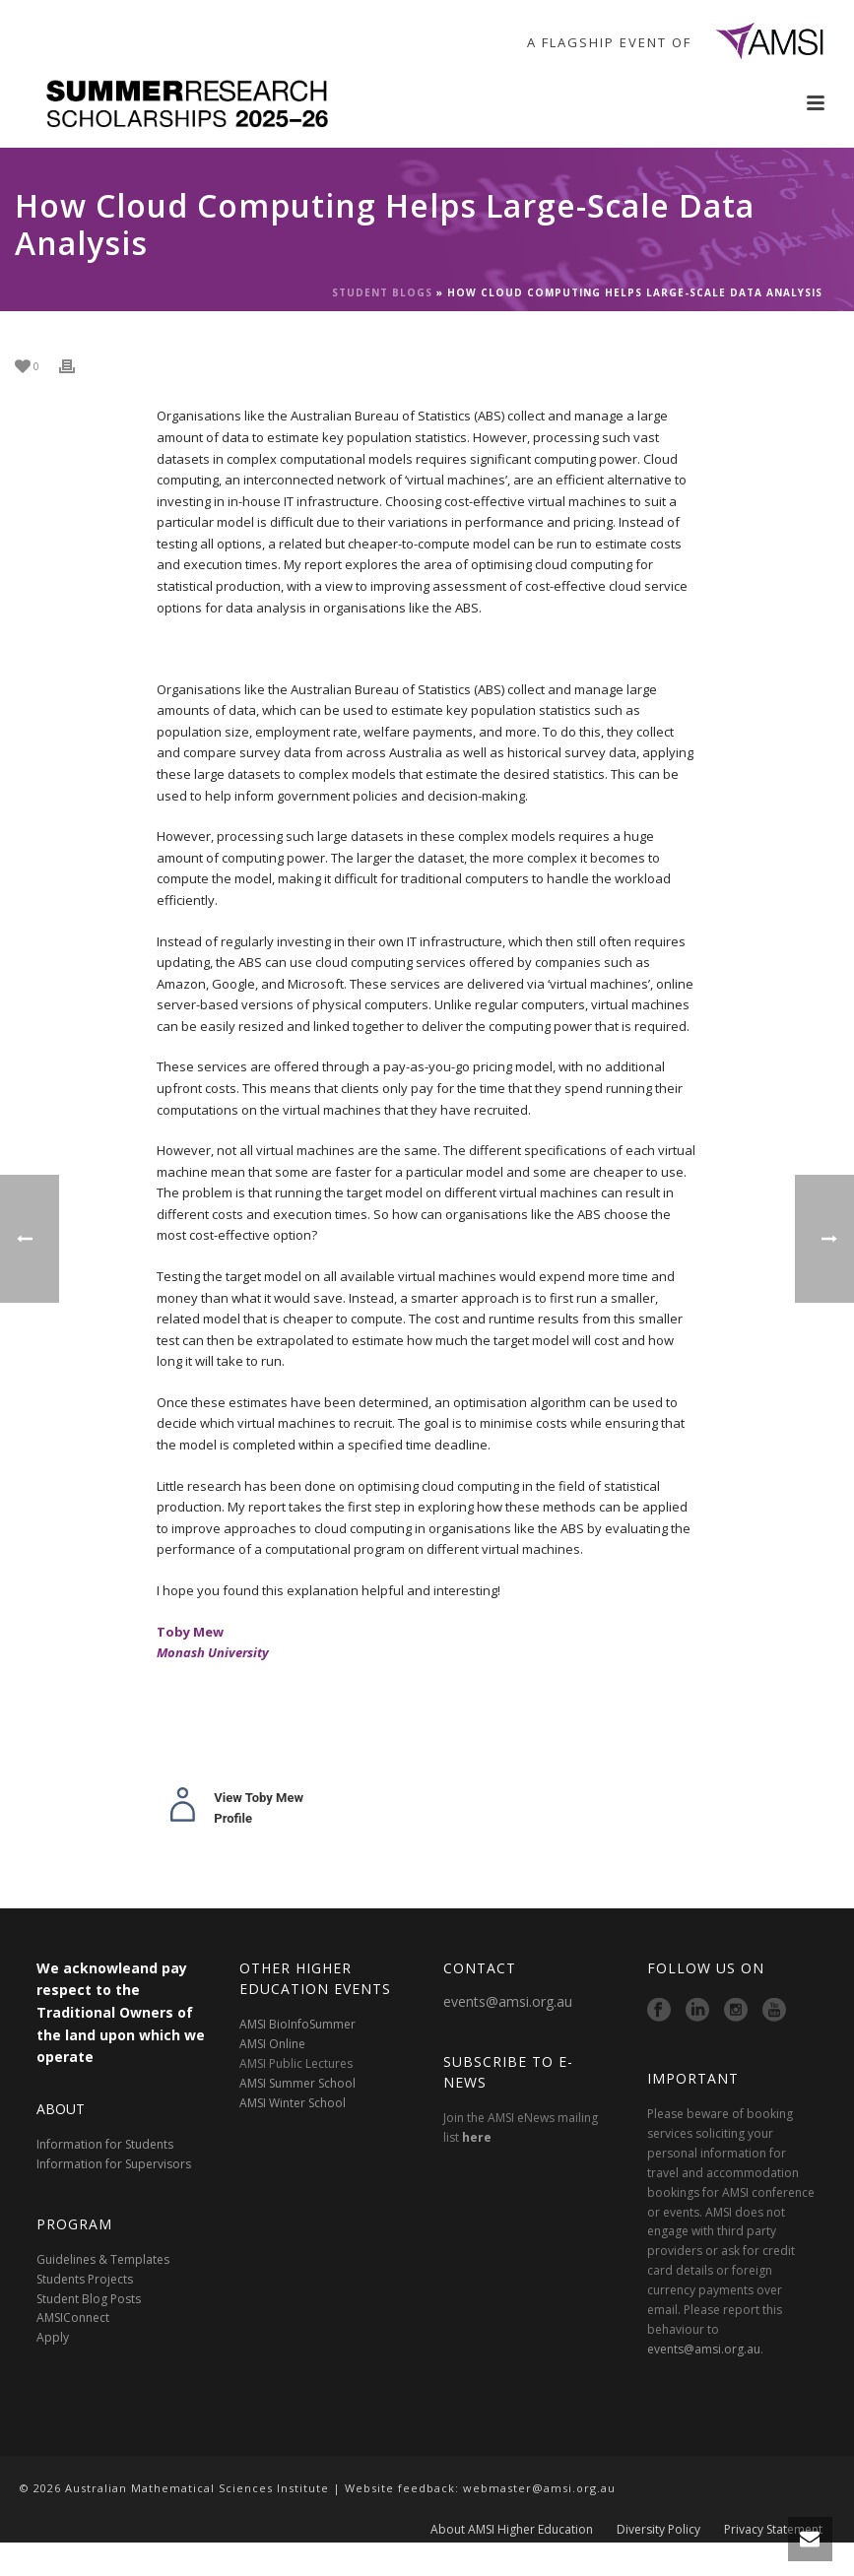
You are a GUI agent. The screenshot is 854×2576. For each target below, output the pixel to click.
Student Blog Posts (88, 2298)
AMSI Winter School (292, 2102)
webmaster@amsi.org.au (539, 2487)
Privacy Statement (773, 2548)
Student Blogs (382, 292)
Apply (52, 2337)
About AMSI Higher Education (511, 2548)
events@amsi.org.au (507, 2001)
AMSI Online (272, 2043)
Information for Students (104, 2144)
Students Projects (84, 2279)
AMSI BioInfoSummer (297, 2024)
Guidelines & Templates (102, 2259)
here (477, 2137)
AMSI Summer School (297, 2083)
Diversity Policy (658, 2548)
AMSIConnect (72, 2317)
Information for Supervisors (113, 2164)
